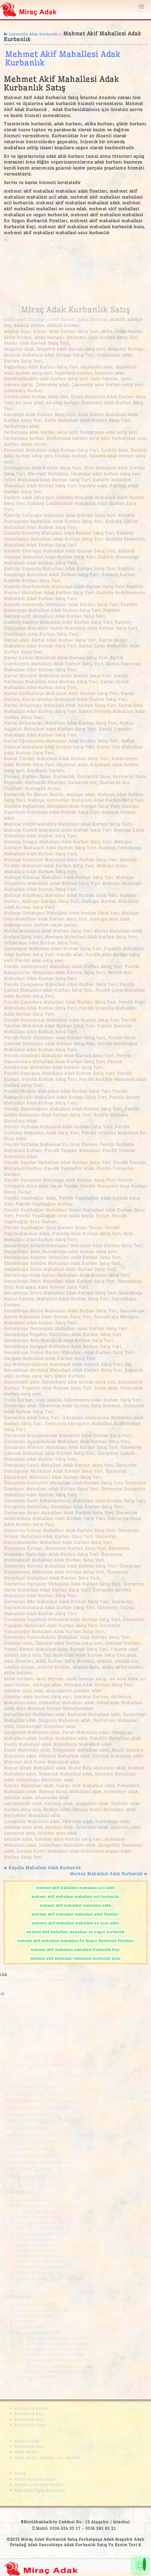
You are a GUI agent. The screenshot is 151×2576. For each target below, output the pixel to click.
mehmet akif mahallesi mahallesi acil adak (75, 1888)
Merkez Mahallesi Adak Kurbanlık (106, 1873)
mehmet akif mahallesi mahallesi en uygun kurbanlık (75, 1932)
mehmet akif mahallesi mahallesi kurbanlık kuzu (75, 1958)
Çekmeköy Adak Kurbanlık (31, 34)
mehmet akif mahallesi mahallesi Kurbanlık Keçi (75, 1949)
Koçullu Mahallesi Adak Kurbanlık (45, 1867)
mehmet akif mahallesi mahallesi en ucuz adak (75, 1923)
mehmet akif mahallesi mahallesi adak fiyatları (75, 1914)
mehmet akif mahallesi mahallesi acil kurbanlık (75, 1896)
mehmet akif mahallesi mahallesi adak (75, 1905)
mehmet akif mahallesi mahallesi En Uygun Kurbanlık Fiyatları (75, 1941)
